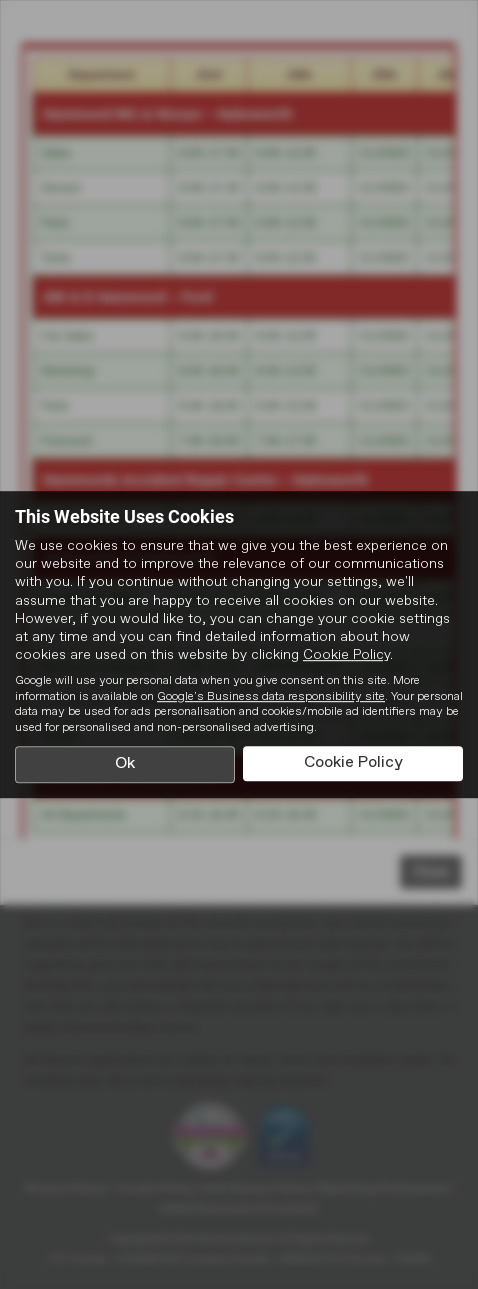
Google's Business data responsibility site (271, 697)
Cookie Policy (346, 655)
